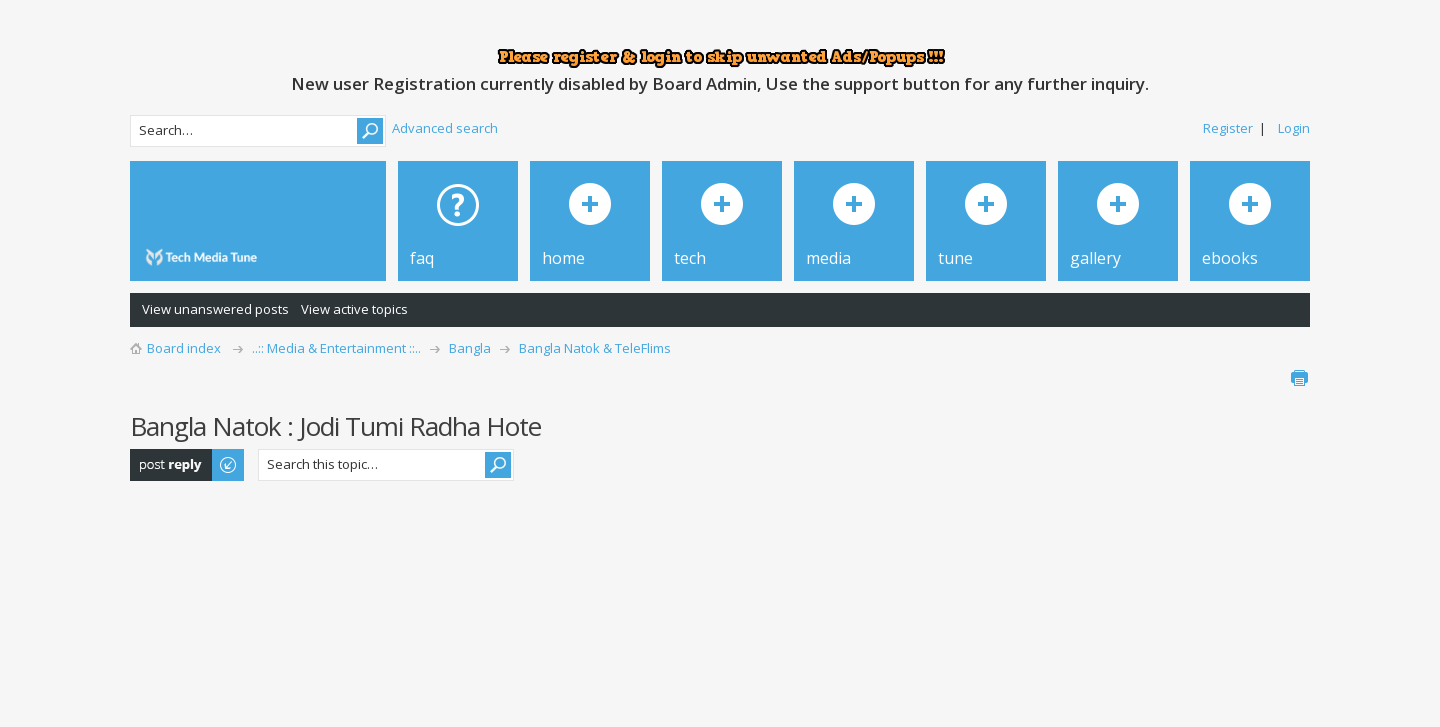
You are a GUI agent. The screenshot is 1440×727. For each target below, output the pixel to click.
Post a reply (188, 465)
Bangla (470, 348)
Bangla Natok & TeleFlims (595, 348)
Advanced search (445, 128)
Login (1294, 128)
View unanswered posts (215, 309)
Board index (184, 348)
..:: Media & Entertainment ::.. (336, 348)
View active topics (354, 309)
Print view (1299, 378)
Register (1228, 128)
